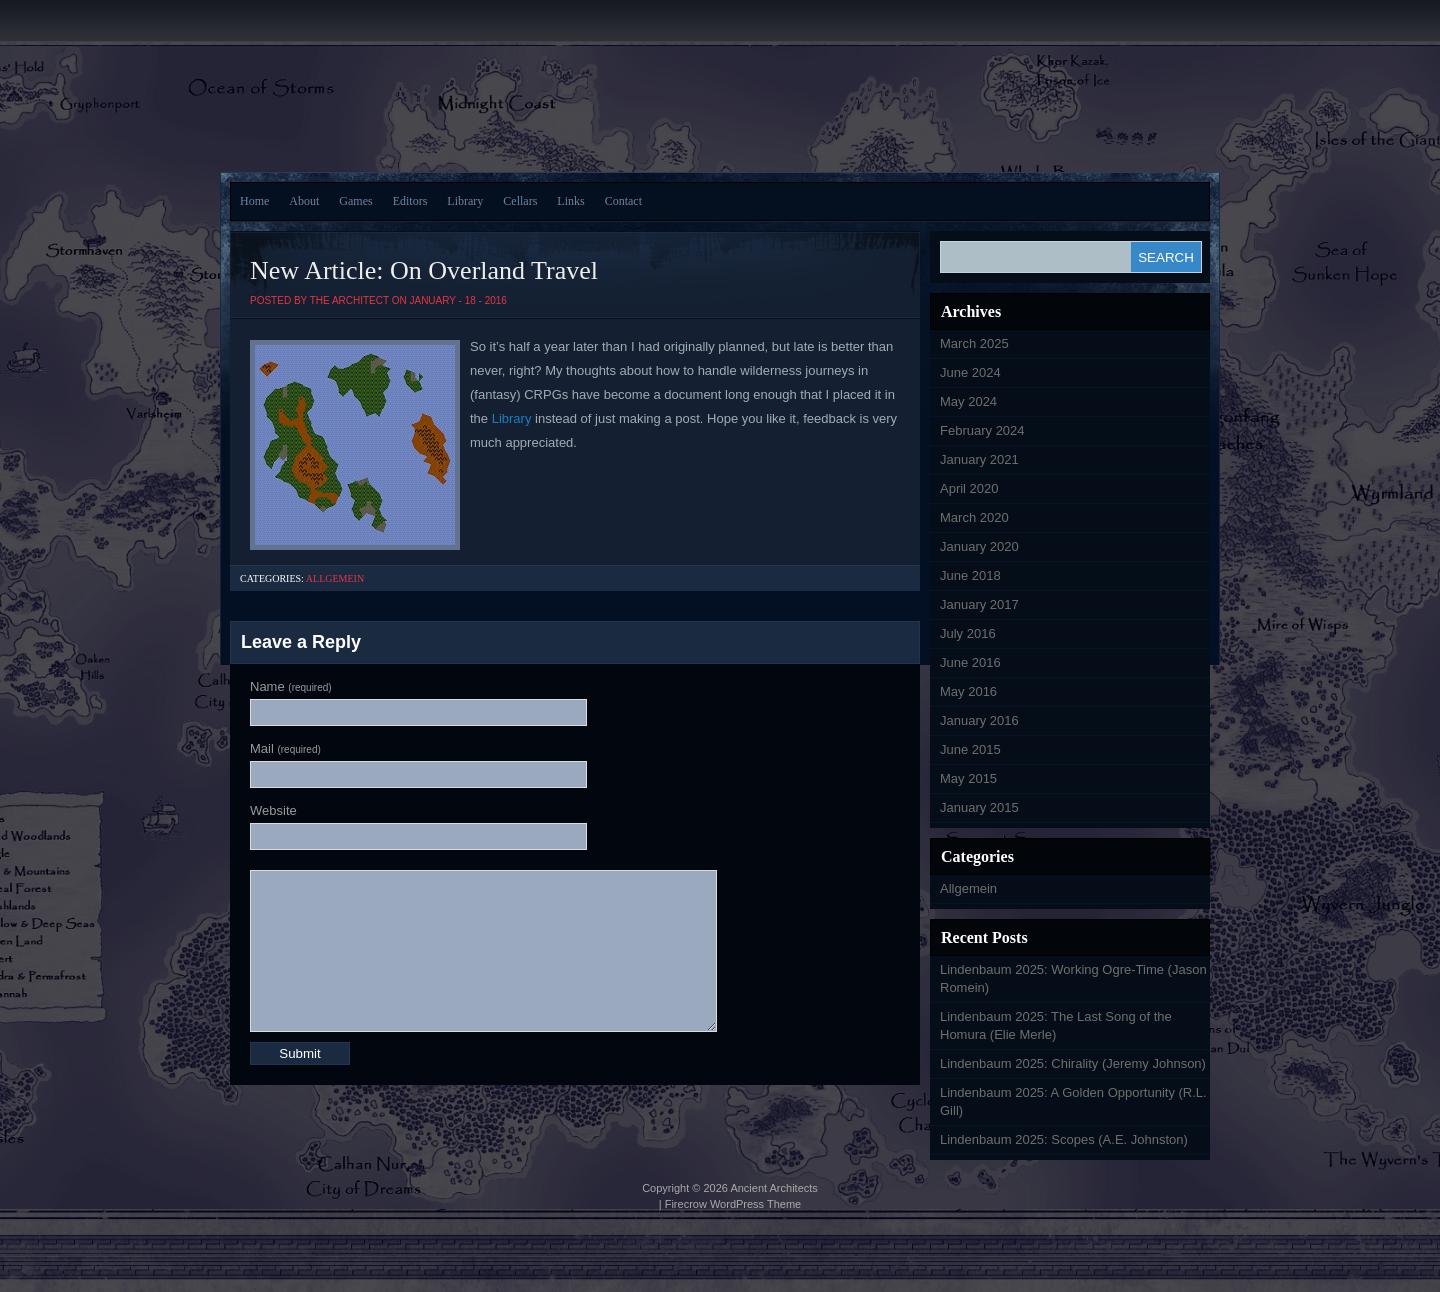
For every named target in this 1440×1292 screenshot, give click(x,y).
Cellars (520, 201)
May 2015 (968, 778)
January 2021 (979, 459)
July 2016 (968, 633)
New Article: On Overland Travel (424, 270)
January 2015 (979, 807)
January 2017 (979, 604)
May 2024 (968, 401)
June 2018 (970, 575)
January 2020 (979, 546)
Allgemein (335, 578)
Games (355, 201)
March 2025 (974, 343)
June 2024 (970, 372)
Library (465, 201)
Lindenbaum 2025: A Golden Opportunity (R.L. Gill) (1073, 1101)
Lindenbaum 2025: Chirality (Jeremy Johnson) (1073, 1063)
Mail (285, 748)
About (304, 201)
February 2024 (982, 430)
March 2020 (974, 517)
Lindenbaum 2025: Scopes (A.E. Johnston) (1064, 1139)
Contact (623, 201)
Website (273, 810)
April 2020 (969, 488)
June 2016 (970, 662)
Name (291, 686)
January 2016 (979, 720)
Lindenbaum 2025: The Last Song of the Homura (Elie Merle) (1056, 1025)
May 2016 (968, 691)
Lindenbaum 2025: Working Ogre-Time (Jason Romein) (1073, 978)
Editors (410, 201)
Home (254, 201)
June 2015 (970, 749)
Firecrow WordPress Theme (733, 1204)
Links (570, 201)
